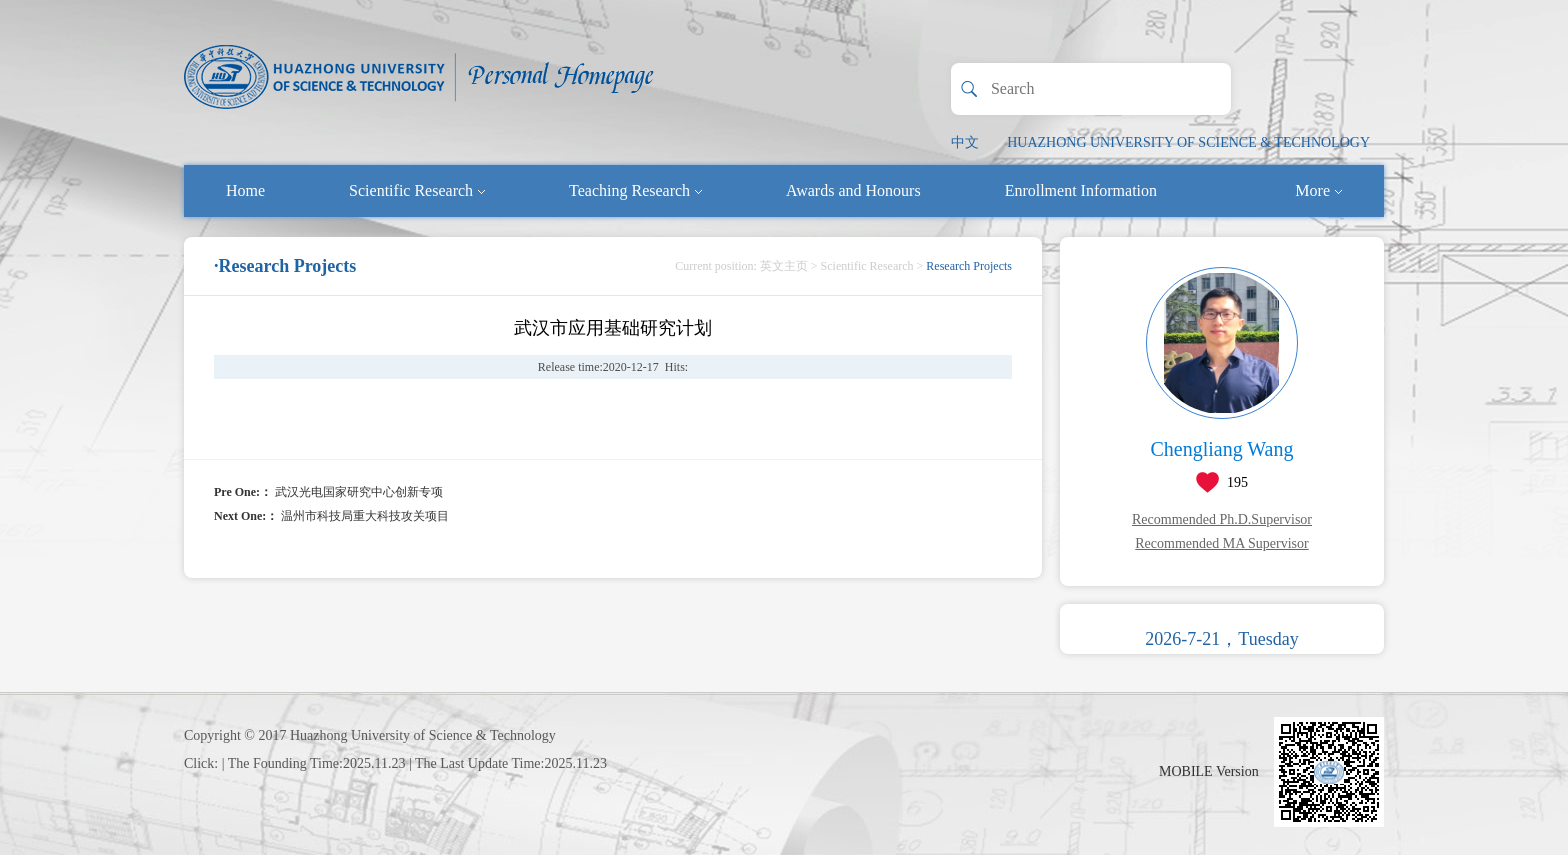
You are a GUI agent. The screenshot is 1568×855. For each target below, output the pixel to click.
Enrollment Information (1081, 190)
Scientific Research (417, 190)
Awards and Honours (853, 190)
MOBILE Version (1209, 771)
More (1318, 190)
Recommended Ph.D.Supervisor (1222, 519)
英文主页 (784, 266)
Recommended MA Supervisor (1221, 543)
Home (245, 190)
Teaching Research (635, 190)
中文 (965, 142)
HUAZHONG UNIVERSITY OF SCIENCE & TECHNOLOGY (1188, 142)
